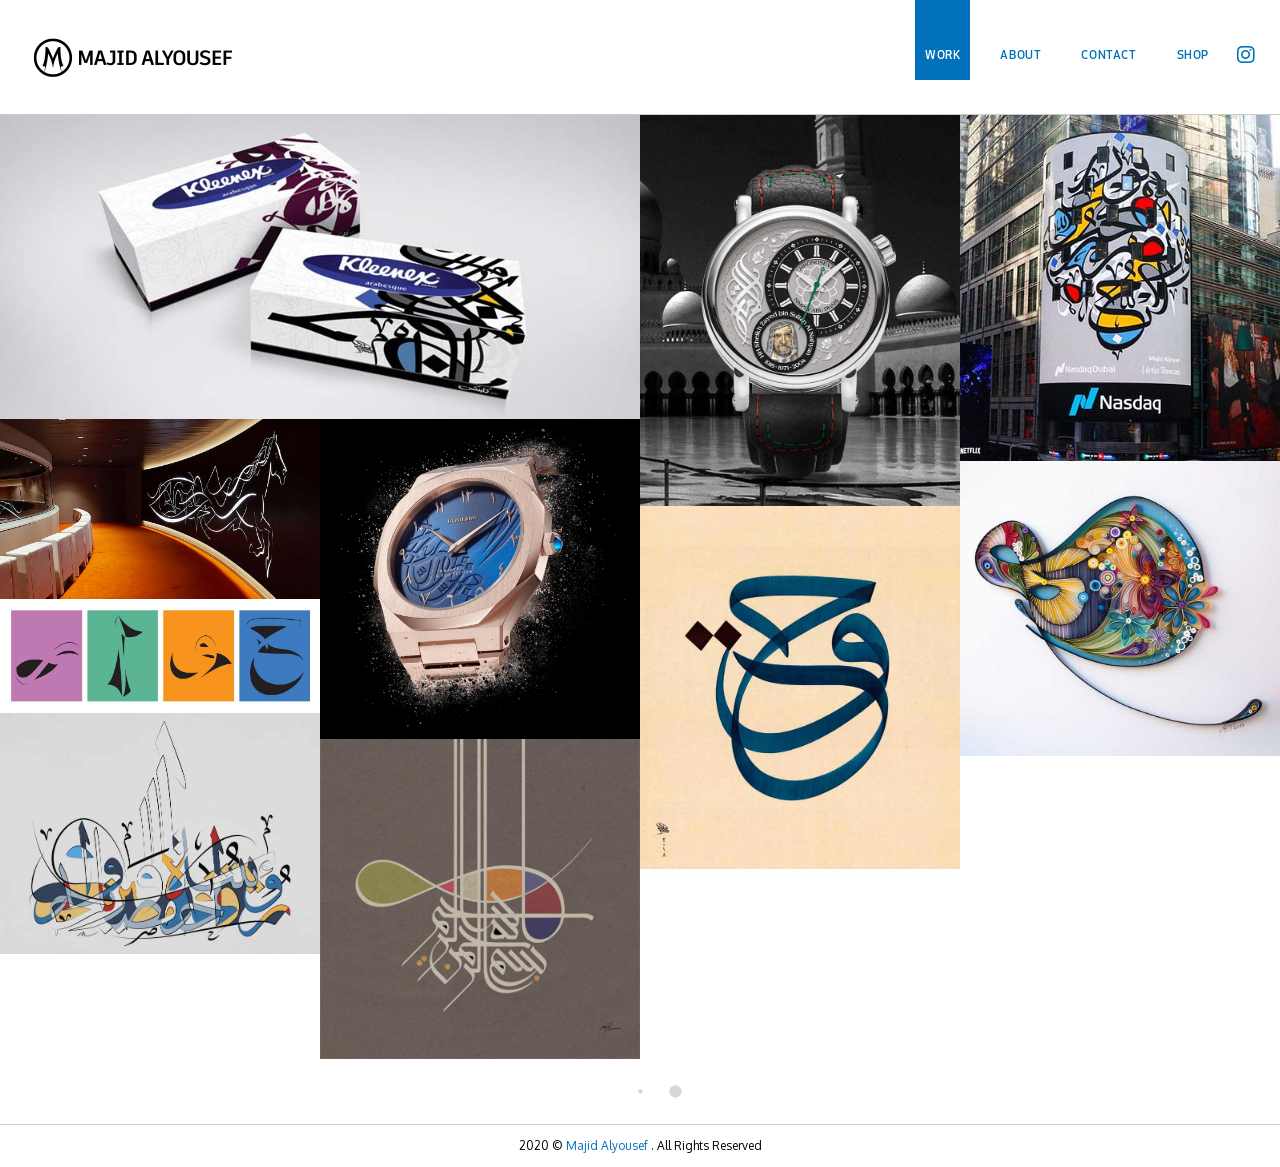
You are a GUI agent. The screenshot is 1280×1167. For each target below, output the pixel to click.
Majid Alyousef (607, 1145)
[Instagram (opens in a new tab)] (1246, 50)
